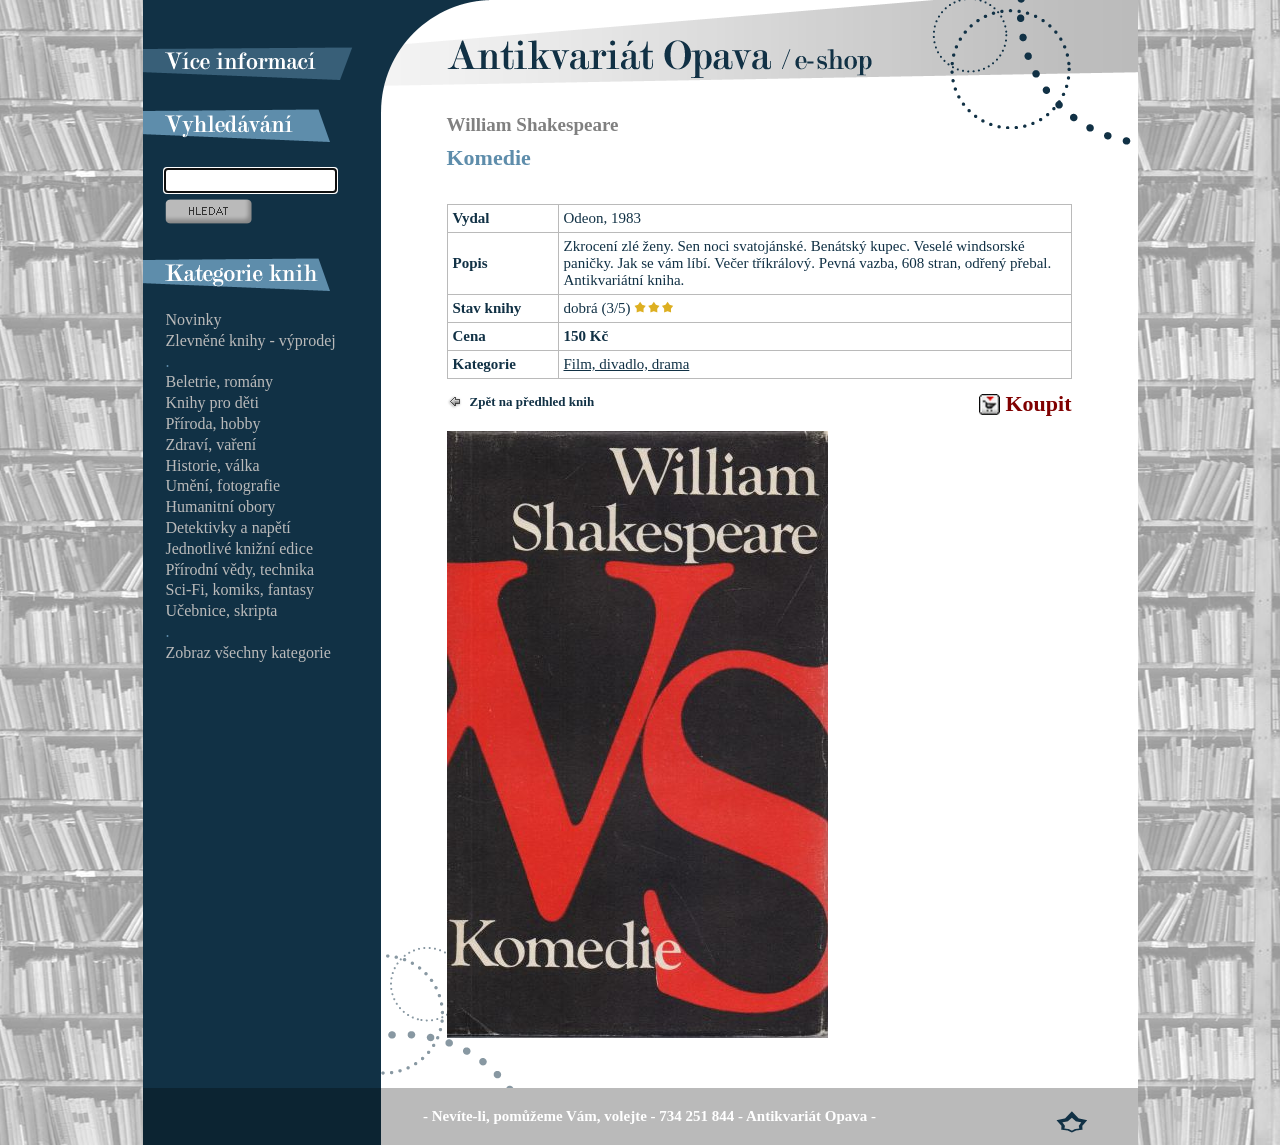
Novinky (194, 319)
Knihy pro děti (212, 402)
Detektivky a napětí (228, 527)
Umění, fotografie (223, 485)
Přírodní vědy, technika (240, 569)
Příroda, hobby (213, 423)
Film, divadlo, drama (627, 364)
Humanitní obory (221, 506)
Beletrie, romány (220, 381)
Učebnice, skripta (222, 610)
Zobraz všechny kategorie (248, 652)
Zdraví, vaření (211, 444)
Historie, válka (213, 465)
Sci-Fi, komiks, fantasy (240, 589)
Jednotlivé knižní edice (240, 548)
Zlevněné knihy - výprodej (251, 340)
